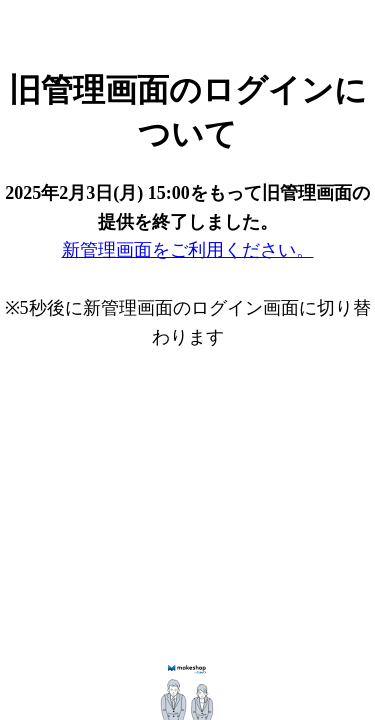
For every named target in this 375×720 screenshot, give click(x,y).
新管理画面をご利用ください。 (188, 250)
